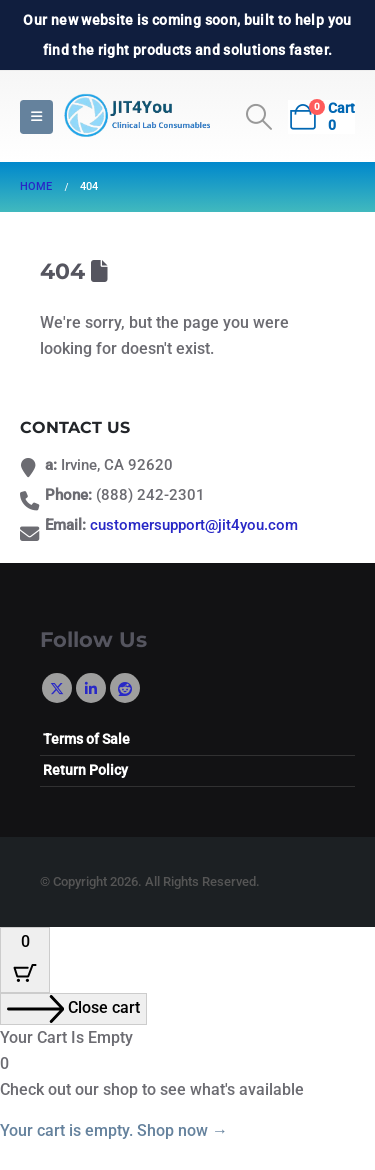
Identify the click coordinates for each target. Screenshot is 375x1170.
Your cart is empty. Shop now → (114, 1130)
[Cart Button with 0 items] (25, 960)
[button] (36, 117)
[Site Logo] (135, 116)
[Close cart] (73, 1009)
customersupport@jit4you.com (194, 525)
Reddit (125, 688)
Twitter (57, 688)
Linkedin (91, 688)
